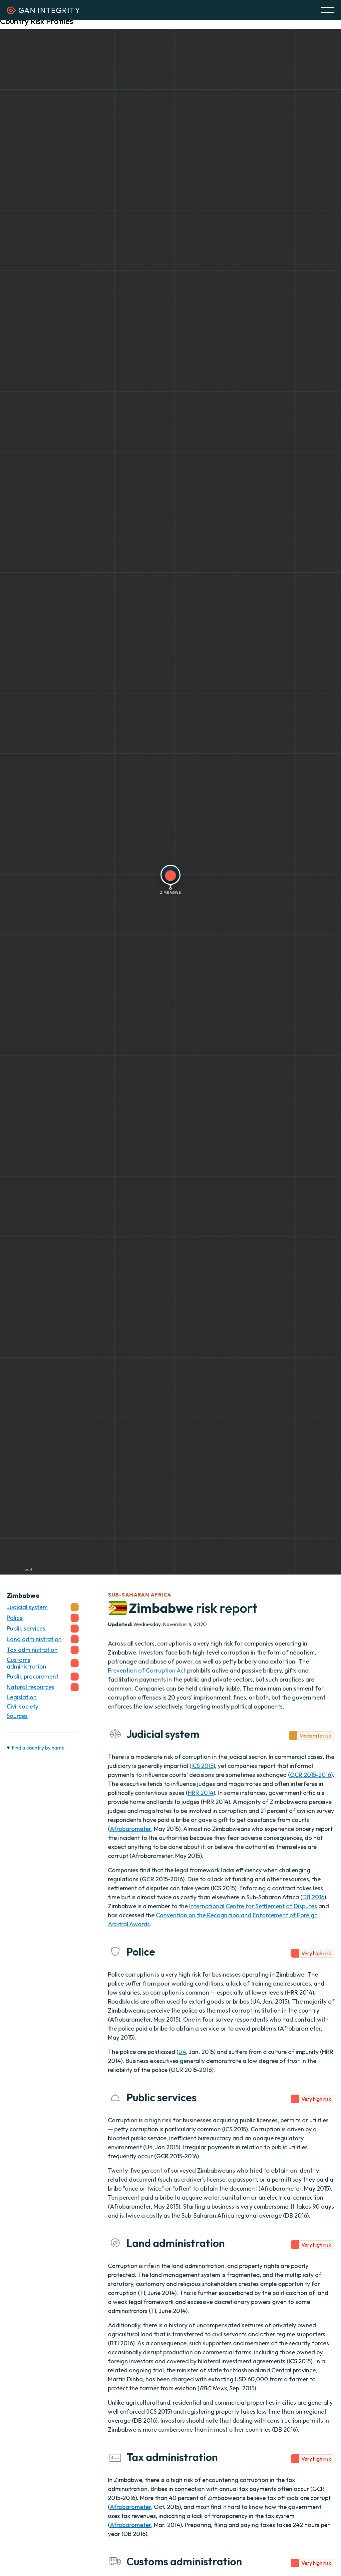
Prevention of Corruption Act (147, 1670)
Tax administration (43, 1650)
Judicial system (43, 1607)
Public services (43, 1629)
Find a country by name (38, 1747)
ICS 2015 (202, 1766)
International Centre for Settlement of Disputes (253, 1906)
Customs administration (43, 1663)
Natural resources (43, 1687)
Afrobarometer (130, 1829)
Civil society (22, 1706)
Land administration (43, 1639)
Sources (17, 1716)
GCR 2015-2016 (310, 1775)
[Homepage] (43, 12)
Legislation (22, 1697)
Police (43, 1618)
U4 (182, 2052)
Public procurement (43, 1677)
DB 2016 (313, 1897)
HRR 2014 (200, 1793)
